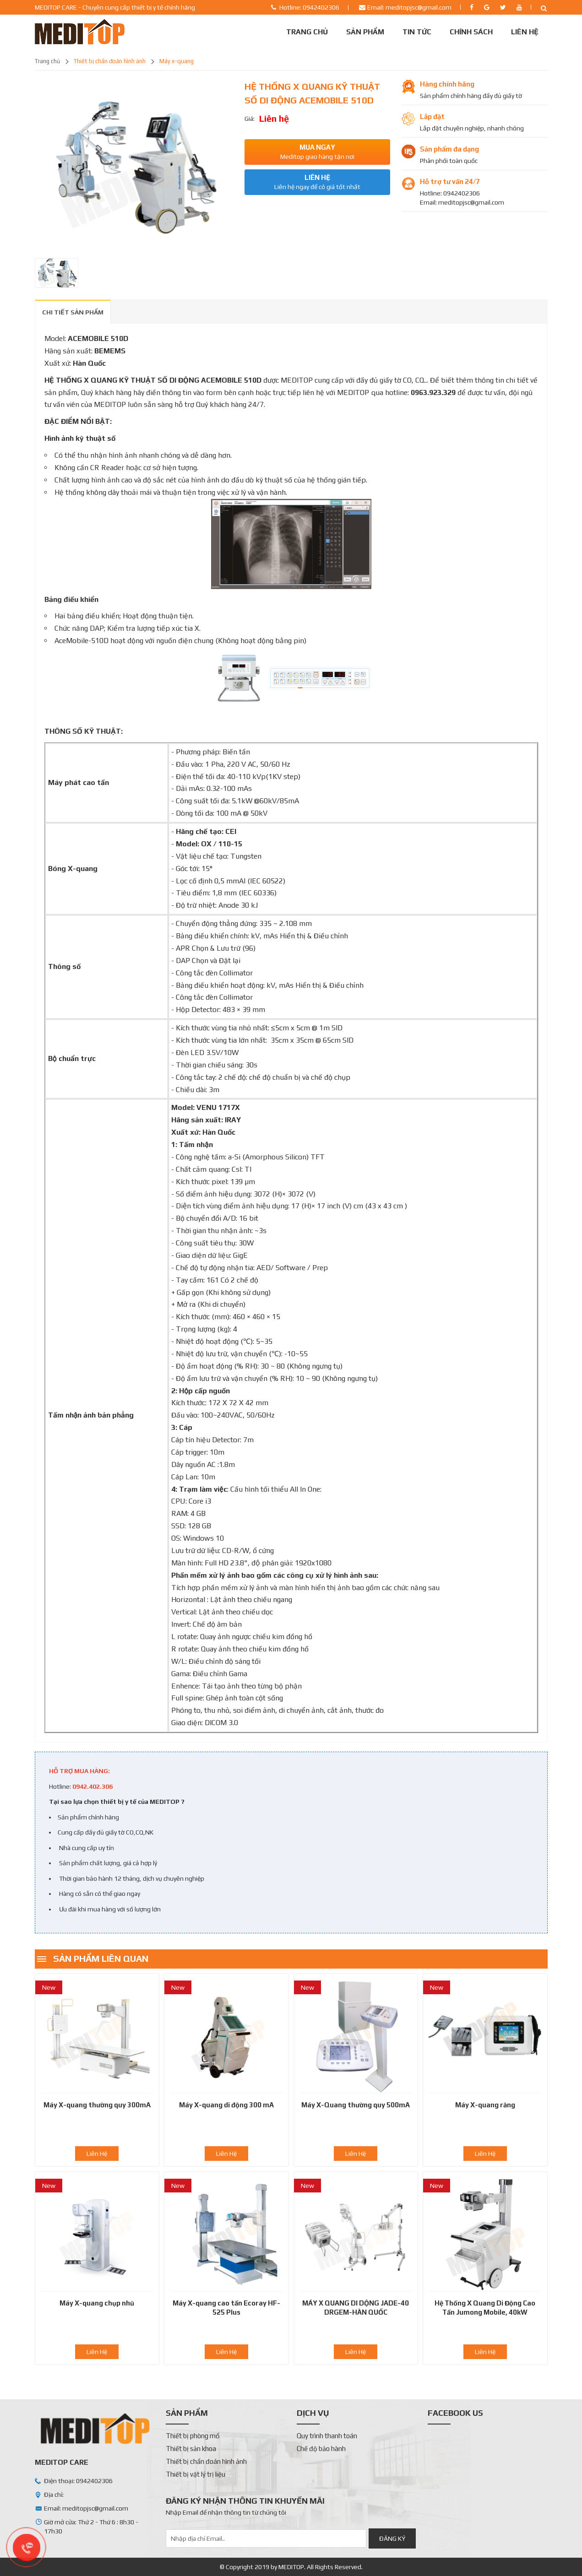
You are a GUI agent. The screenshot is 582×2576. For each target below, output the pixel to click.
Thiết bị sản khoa (191, 2448)
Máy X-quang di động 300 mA (226, 2105)
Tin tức (417, 31)
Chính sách (471, 31)
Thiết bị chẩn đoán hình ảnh (110, 61)
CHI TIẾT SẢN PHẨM (72, 312)
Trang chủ (307, 31)
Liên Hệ (524, 31)
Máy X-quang (176, 61)
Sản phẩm (365, 31)
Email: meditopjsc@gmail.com (409, 7)
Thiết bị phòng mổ (193, 2436)
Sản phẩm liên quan (100, 1958)
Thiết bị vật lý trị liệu (195, 2474)
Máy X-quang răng (485, 2105)
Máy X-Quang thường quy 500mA (355, 2105)
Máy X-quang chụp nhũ (97, 2303)
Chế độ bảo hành (321, 2448)
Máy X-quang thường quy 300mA (97, 2105)
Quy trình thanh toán (327, 2436)
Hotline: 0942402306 (309, 7)
